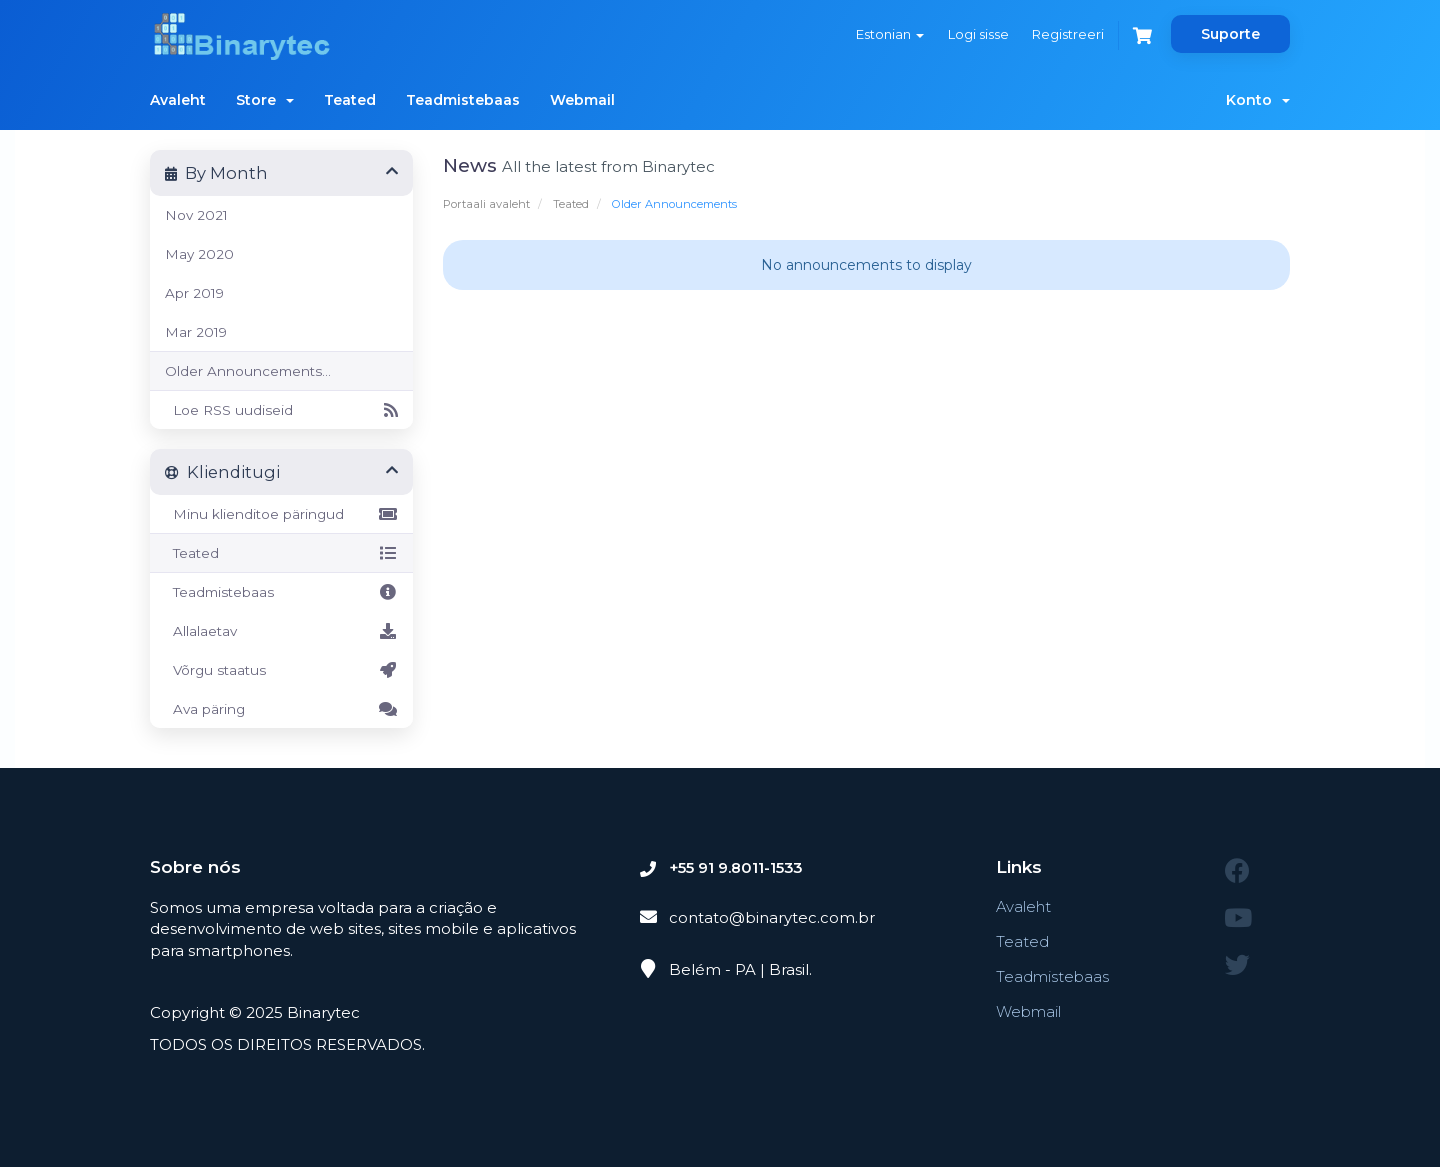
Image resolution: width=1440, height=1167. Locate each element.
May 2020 (199, 254)
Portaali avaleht (486, 204)
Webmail (582, 100)
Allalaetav (281, 631)
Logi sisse (976, 34)
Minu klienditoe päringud (281, 514)
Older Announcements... (248, 371)
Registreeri (1067, 34)
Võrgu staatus (281, 670)
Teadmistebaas (463, 100)
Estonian (888, 34)
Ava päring (281, 709)
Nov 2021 (196, 215)
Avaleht (178, 100)
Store (265, 100)
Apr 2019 (194, 293)
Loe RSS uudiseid (281, 410)
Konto (1258, 100)
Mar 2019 (196, 332)
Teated (350, 100)
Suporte (1230, 34)
